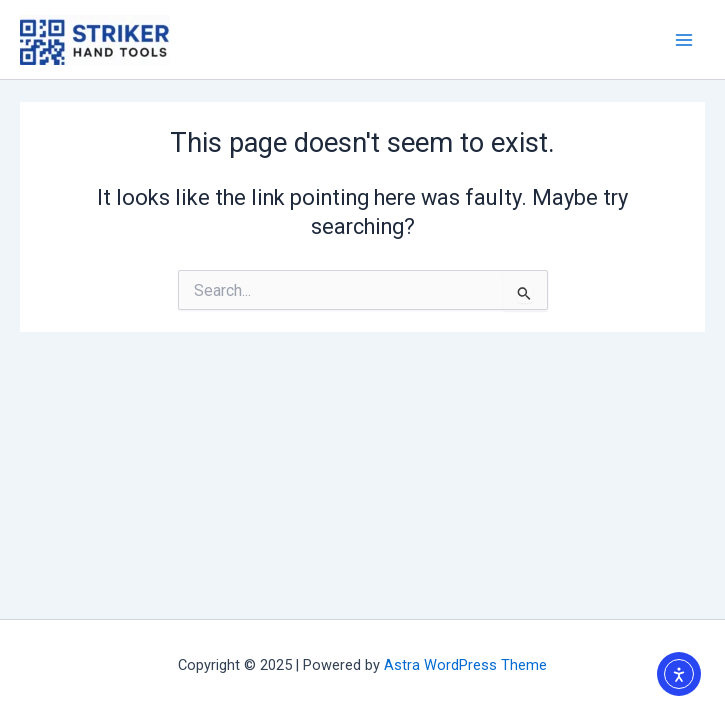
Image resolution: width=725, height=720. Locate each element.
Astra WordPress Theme (465, 665)
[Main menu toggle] (684, 40)
